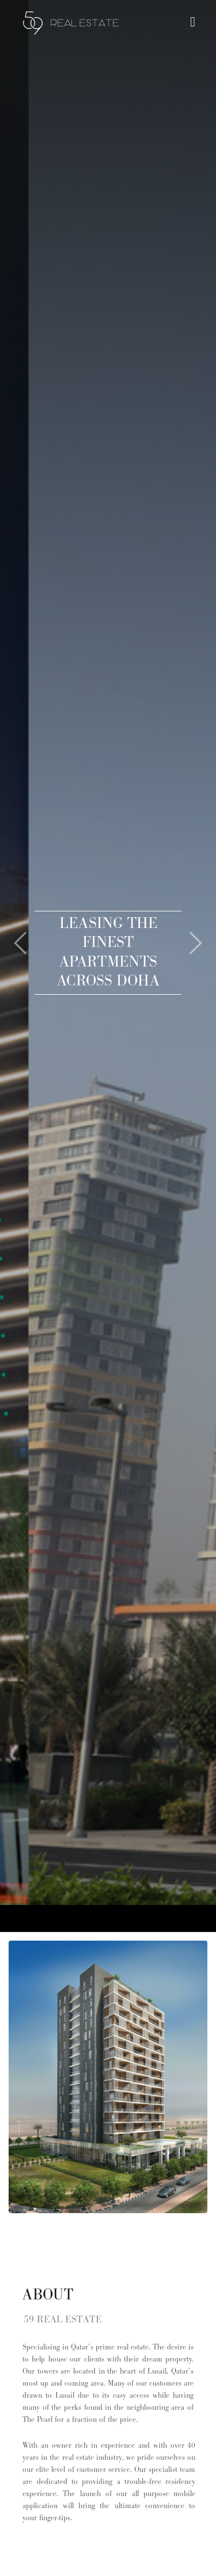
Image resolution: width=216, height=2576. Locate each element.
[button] (11, 929)
